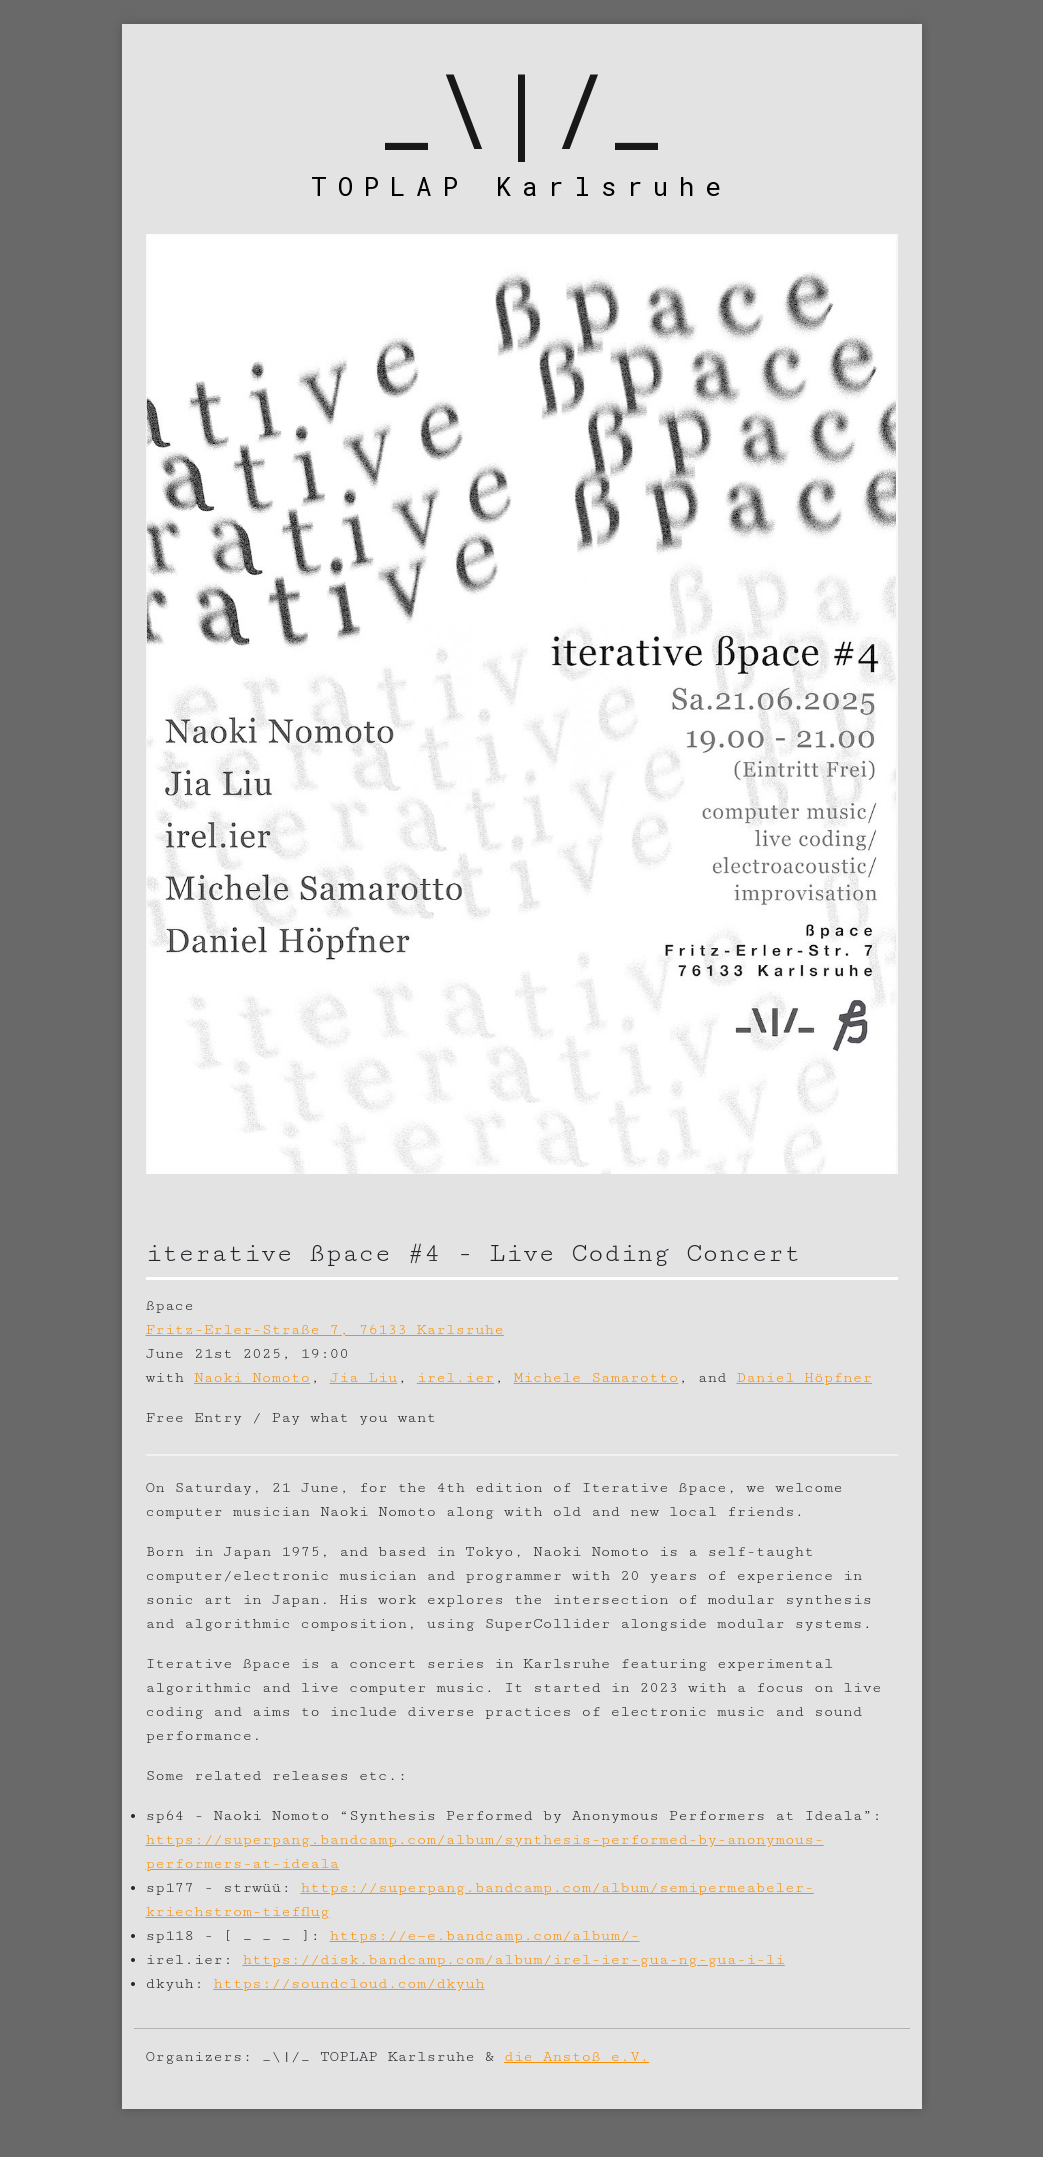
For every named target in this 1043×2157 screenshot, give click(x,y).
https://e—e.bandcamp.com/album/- (485, 1935)
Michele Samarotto (596, 1377)
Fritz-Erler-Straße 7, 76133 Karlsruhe (325, 1329)
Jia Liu (364, 1377)
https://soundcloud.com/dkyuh (348, 1983)
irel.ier (456, 1377)
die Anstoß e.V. (576, 2056)
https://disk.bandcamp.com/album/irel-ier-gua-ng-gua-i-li (513, 1959)
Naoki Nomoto (252, 1377)
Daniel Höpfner (804, 1377)
